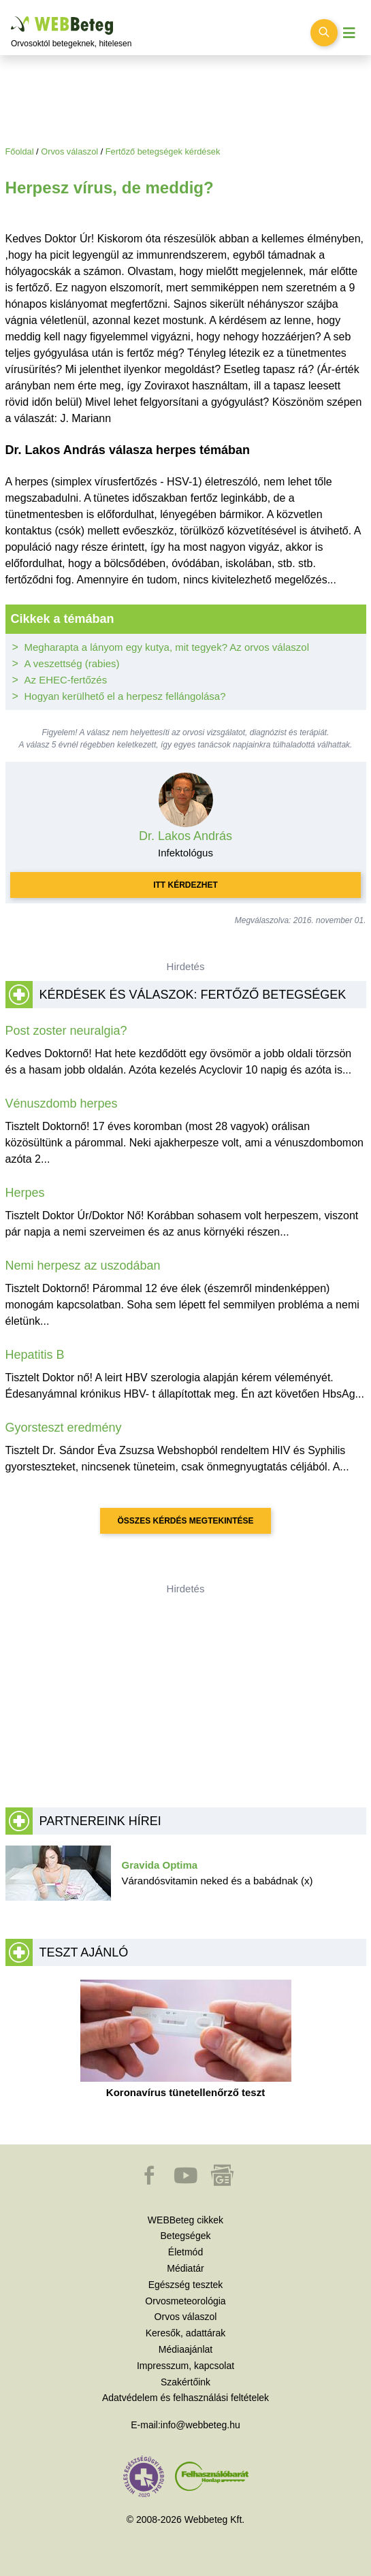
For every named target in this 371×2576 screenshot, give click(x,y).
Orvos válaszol (69, 151)
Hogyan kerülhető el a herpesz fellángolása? (125, 696)
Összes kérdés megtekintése (185, 1521)
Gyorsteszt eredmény (63, 1427)
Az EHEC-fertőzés (66, 680)
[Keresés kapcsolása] (324, 32)
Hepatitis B (35, 1355)
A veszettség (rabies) (72, 663)
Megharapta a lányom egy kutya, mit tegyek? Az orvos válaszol (167, 647)
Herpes (25, 1193)
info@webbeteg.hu (200, 2424)
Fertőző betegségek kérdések (163, 151)
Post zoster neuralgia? (66, 1030)
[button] (150, 2181)
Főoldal (19, 151)
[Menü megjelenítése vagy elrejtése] (349, 33)
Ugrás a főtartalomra (11, 16)
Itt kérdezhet (185, 885)
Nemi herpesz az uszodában (83, 1265)
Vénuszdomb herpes (61, 1103)
